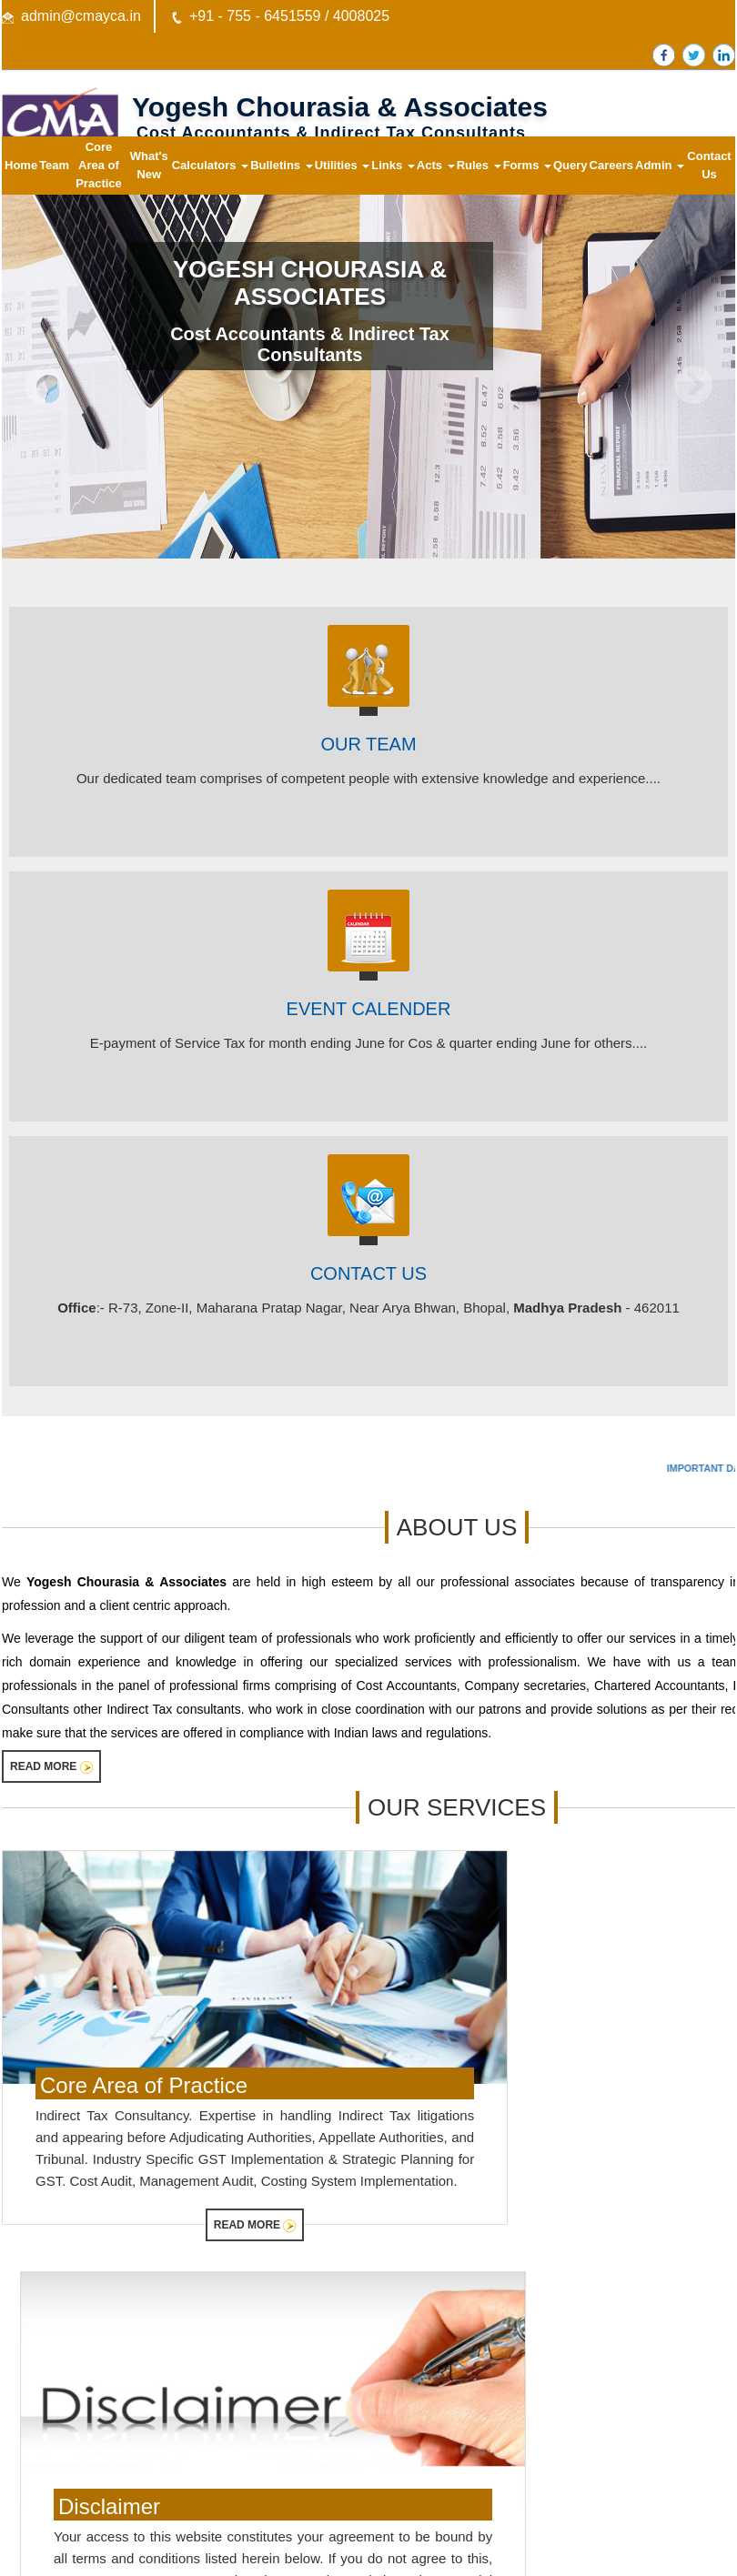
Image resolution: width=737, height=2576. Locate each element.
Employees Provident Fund (82, 2469)
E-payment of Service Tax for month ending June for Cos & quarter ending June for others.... (369, 1043)
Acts (436, 165)
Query (570, 165)
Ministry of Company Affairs (83, 2445)
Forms (527, 165)
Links (393, 165)
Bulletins (281, 165)
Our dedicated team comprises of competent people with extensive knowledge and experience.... (368, 778)
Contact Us (709, 165)
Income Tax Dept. (57, 2374)
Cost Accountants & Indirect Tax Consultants (309, 344)
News (332, 2445)
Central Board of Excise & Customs (104, 2398)
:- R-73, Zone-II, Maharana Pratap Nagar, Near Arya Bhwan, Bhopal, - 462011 (368, 1307)
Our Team (368, 744)
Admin (659, 165)
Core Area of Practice (99, 165)
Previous (44, 385)
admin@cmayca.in (81, 16)
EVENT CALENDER (369, 1009)
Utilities (342, 165)
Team (54, 165)
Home (21, 165)
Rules (479, 165)
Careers (611, 165)
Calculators (210, 165)
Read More (51, 1767)
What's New (149, 165)
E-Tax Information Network (80, 2422)
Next (692, 385)
